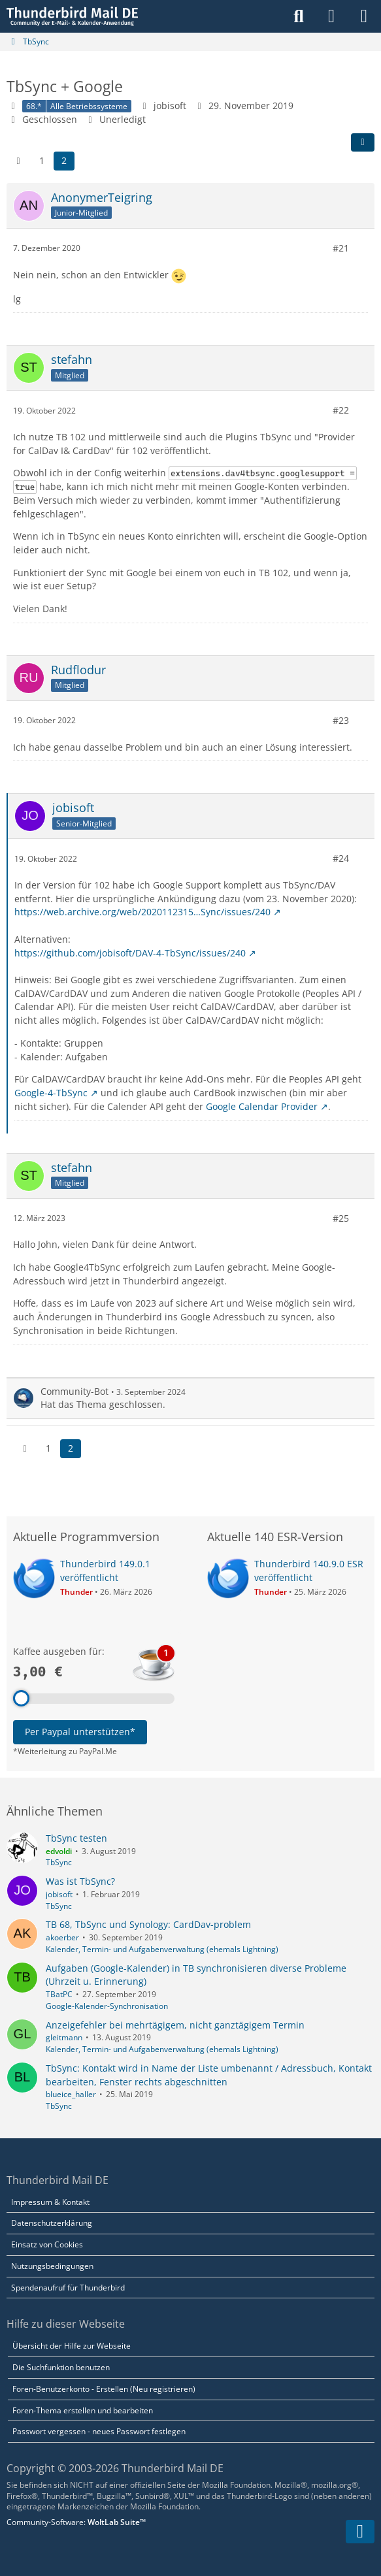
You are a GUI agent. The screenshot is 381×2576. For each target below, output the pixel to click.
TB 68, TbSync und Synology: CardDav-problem (148, 1924)
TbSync (59, 1862)
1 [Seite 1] (41, 160)
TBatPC (59, 1994)
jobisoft (59, 1894)
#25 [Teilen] (341, 1217)
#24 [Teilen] (341, 858)
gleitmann (64, 2037)
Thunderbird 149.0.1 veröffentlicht (105, 1570)
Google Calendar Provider (262, 1106)
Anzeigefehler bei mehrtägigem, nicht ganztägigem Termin (175, 2025)
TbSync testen (76, 1838)
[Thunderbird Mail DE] (72, 16)
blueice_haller (71, 2094)
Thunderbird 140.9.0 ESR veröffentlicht (308, 1570)
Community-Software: (76, 2522)
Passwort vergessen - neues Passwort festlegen (99, 2431)
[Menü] (364, 16)
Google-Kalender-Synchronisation (107, 2006)
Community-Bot (74, 1390)
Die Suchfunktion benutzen (61, 2367)
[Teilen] (362, 142)
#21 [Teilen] (341, 248)
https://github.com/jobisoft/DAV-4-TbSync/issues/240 (130, 952)
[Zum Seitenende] (360, 2531)
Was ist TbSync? (80, 1881)
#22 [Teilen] (341, 410)
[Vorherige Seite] (18, 161)
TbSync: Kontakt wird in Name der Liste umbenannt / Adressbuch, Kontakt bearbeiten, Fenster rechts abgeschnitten (209, 2075)
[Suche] (299, 16)
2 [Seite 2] (64, 160)
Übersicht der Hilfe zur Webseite (71, 2345)
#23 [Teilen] (341, 720)
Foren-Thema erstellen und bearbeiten (82, 2410)
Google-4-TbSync (51, 1092)
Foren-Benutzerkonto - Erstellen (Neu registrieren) (103, 2388)
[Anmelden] (331, 16)
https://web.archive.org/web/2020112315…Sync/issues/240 (142, 911)
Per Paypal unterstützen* (80, 1731)
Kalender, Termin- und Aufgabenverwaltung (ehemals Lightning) (162, 1949)
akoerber (62, 1937)
